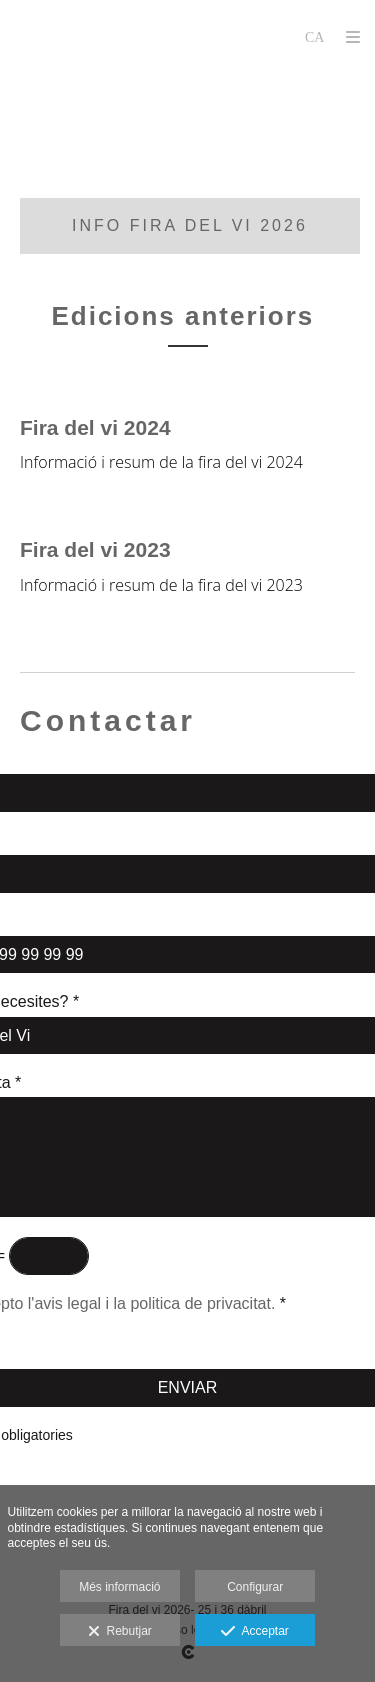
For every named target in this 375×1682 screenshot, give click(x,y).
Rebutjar (120, 1632)
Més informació (119, 1587)
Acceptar (254, 1632)
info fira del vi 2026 (190, 225)
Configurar (255, 1587)
